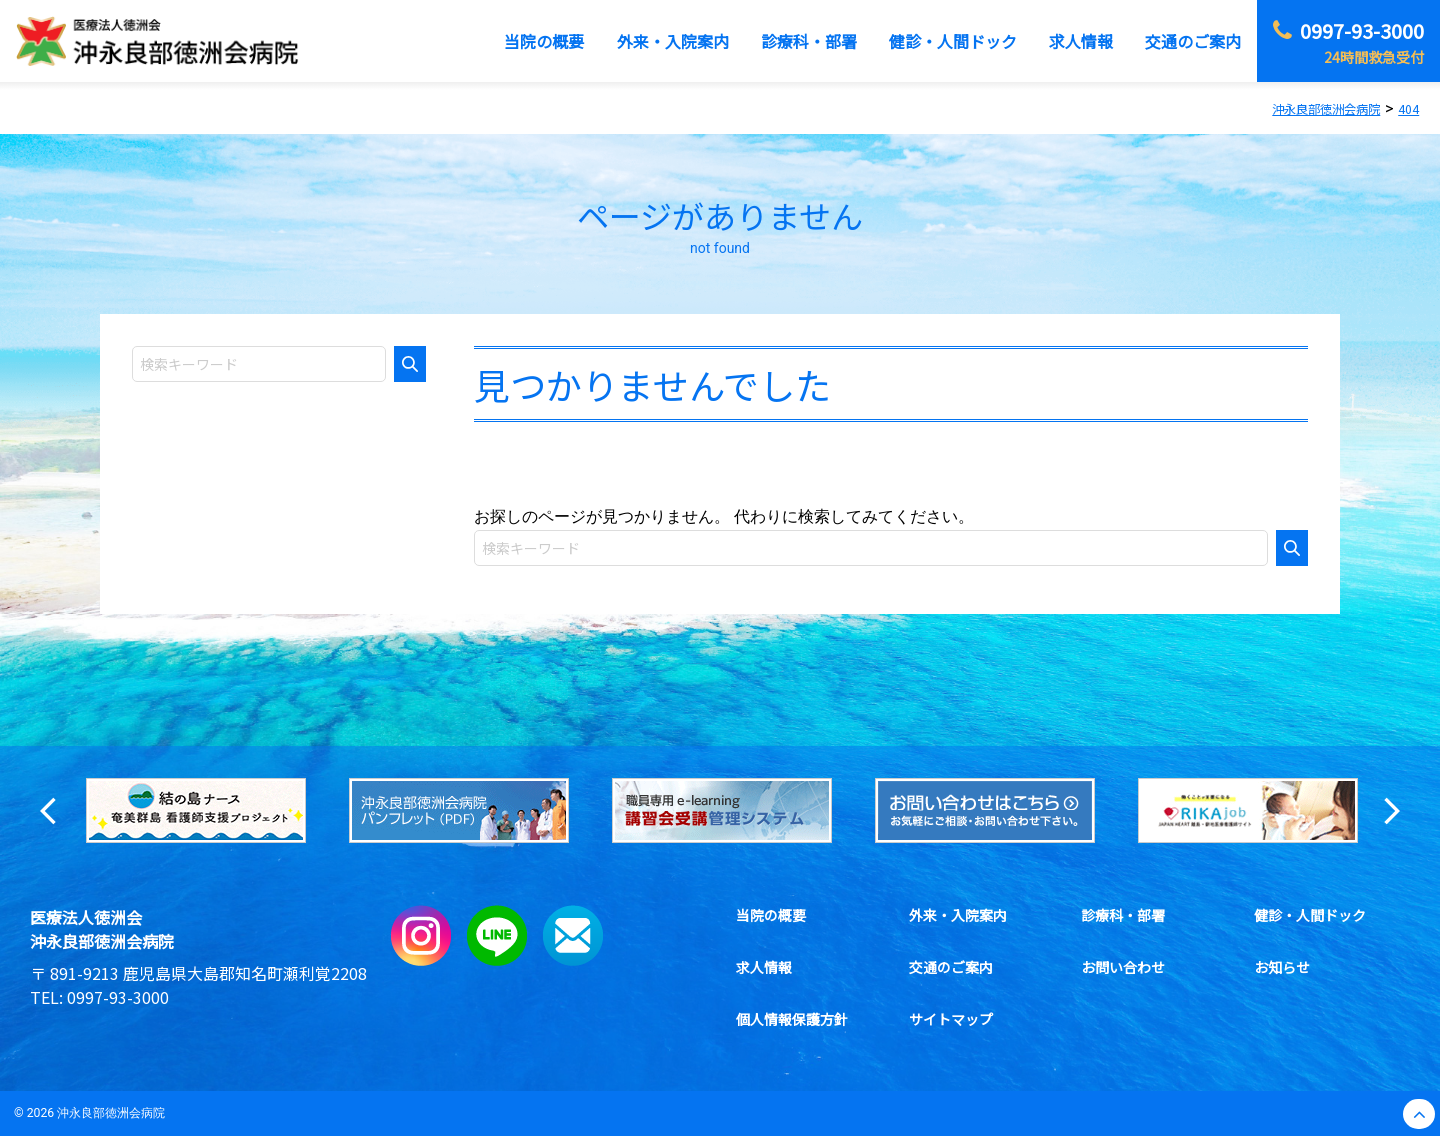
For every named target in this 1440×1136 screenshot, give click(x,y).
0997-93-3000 (118, 997)
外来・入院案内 (958, 915)
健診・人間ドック (1310, 915)
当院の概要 (771, 915)
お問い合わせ (1123, 967)
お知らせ (1282, 967)
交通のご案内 (951, 967)
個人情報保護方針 (792, 1019)
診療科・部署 (1123, 915)
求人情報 (764, 967)
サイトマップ (951, 1019)
